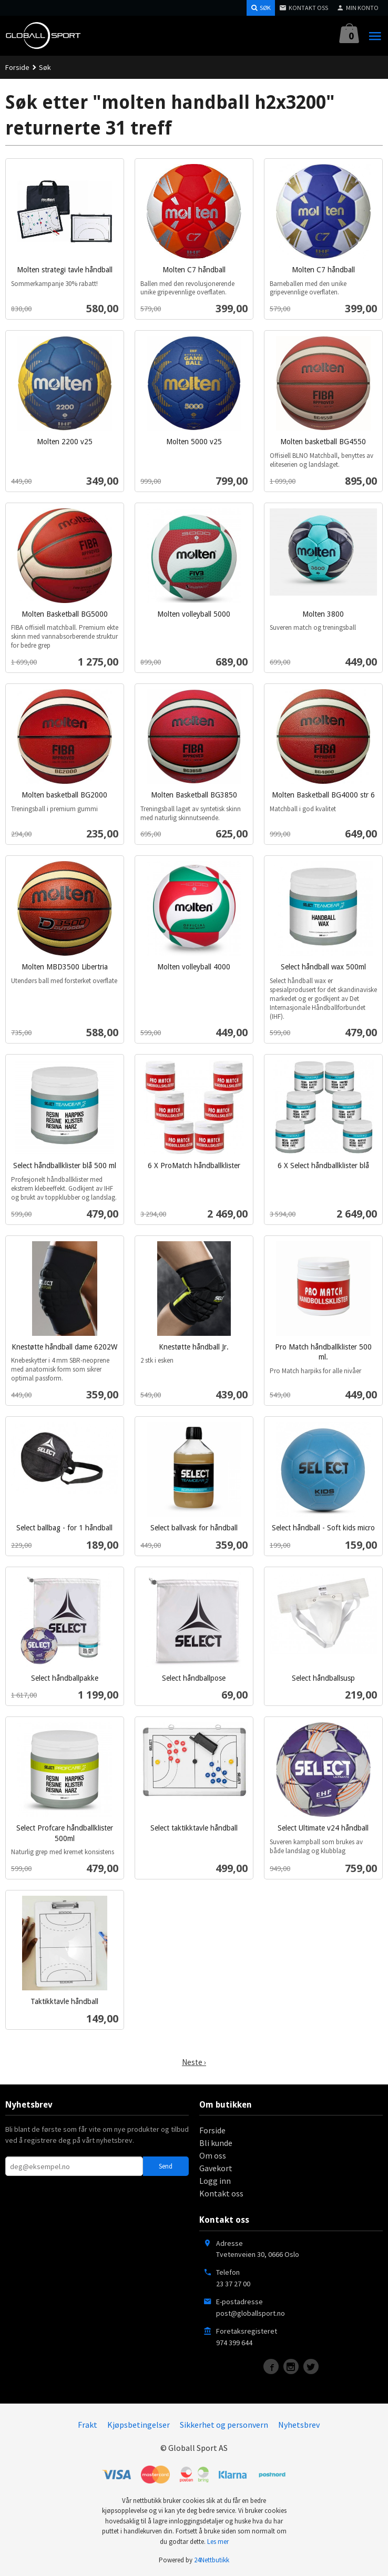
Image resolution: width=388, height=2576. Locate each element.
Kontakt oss (221, 2193)
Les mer (218, 2541)
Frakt (87, 2424)
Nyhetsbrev (299, 2424)
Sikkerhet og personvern (224, 2424)
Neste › (194, 2062)
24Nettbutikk (211, 2559)
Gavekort (215, 2168)
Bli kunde (215, 2143)
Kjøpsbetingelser (138, 2424)
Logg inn (215, 2180)
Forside (17, 67)
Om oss (212, 2155)
